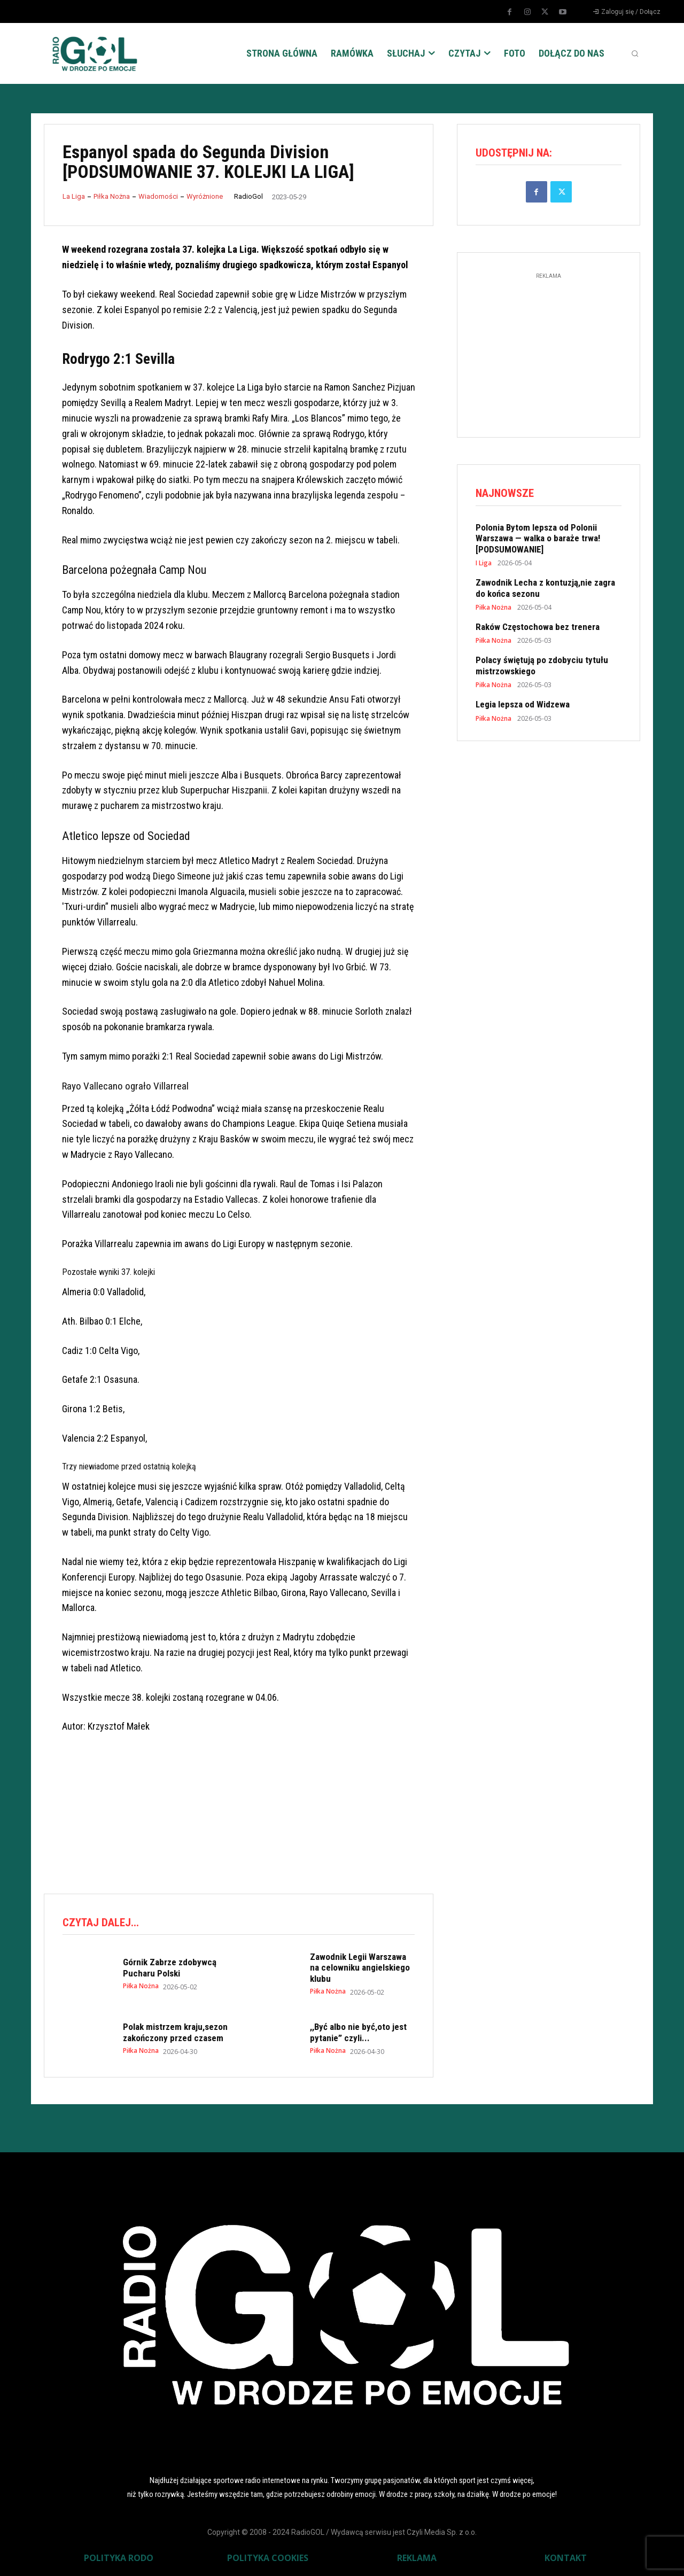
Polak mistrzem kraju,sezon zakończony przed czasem (175, 2032)
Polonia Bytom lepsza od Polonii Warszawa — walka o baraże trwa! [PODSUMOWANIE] (538, 539)
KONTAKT (566, 2558)
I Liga (484, 564)
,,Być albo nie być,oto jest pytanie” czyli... (358, 2032)
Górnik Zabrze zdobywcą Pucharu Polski (169, 1967)
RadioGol (248, 196)
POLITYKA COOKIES (267, 2558)
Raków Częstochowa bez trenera (538, 627)
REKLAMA (417, 2558)
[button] (635, 53)
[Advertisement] (238, 1841)
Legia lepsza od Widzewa (523, 704)
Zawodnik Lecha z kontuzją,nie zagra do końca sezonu (545, 588)
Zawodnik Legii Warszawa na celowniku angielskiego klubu (360, 1967)
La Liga (74, 196)
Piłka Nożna (112, 196)
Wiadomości (158, 196)
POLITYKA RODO (118, 2558)
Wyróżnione (204, 196)
